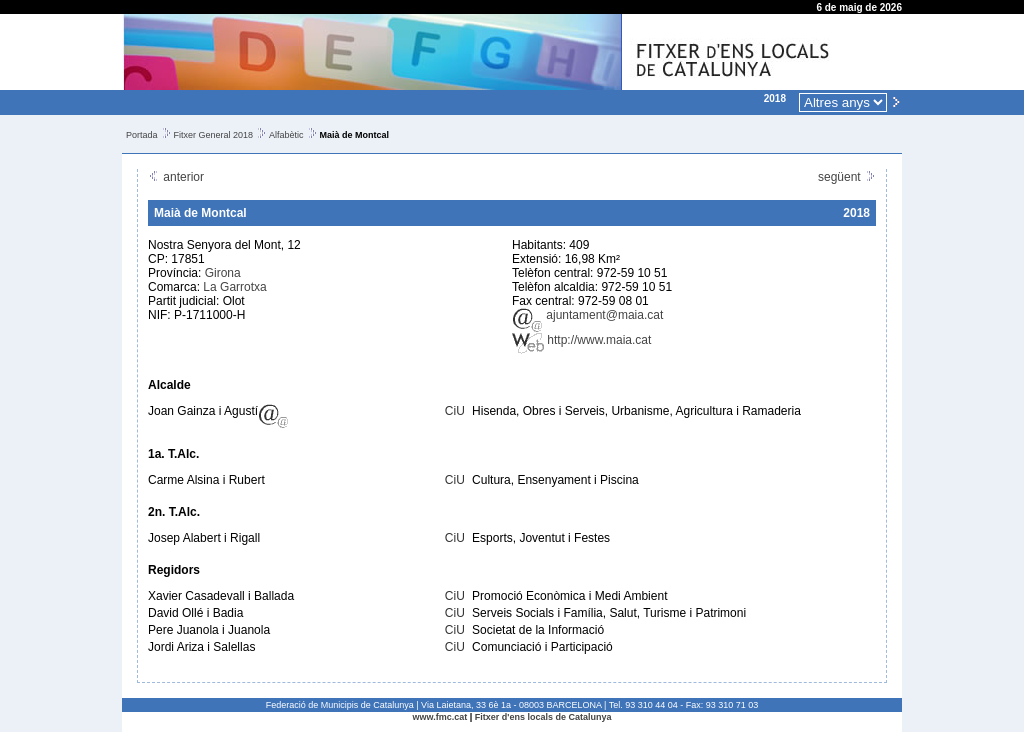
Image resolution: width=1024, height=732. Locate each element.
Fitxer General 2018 (214, 135)
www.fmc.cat (440, 717)
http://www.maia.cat (581, 340)
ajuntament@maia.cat (587, 315)
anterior (176, 177)
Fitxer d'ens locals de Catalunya (543, 717)
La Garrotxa (234, 287)
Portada (142, 135)
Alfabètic (286, 135)
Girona (223, 273)
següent (847, 177)
